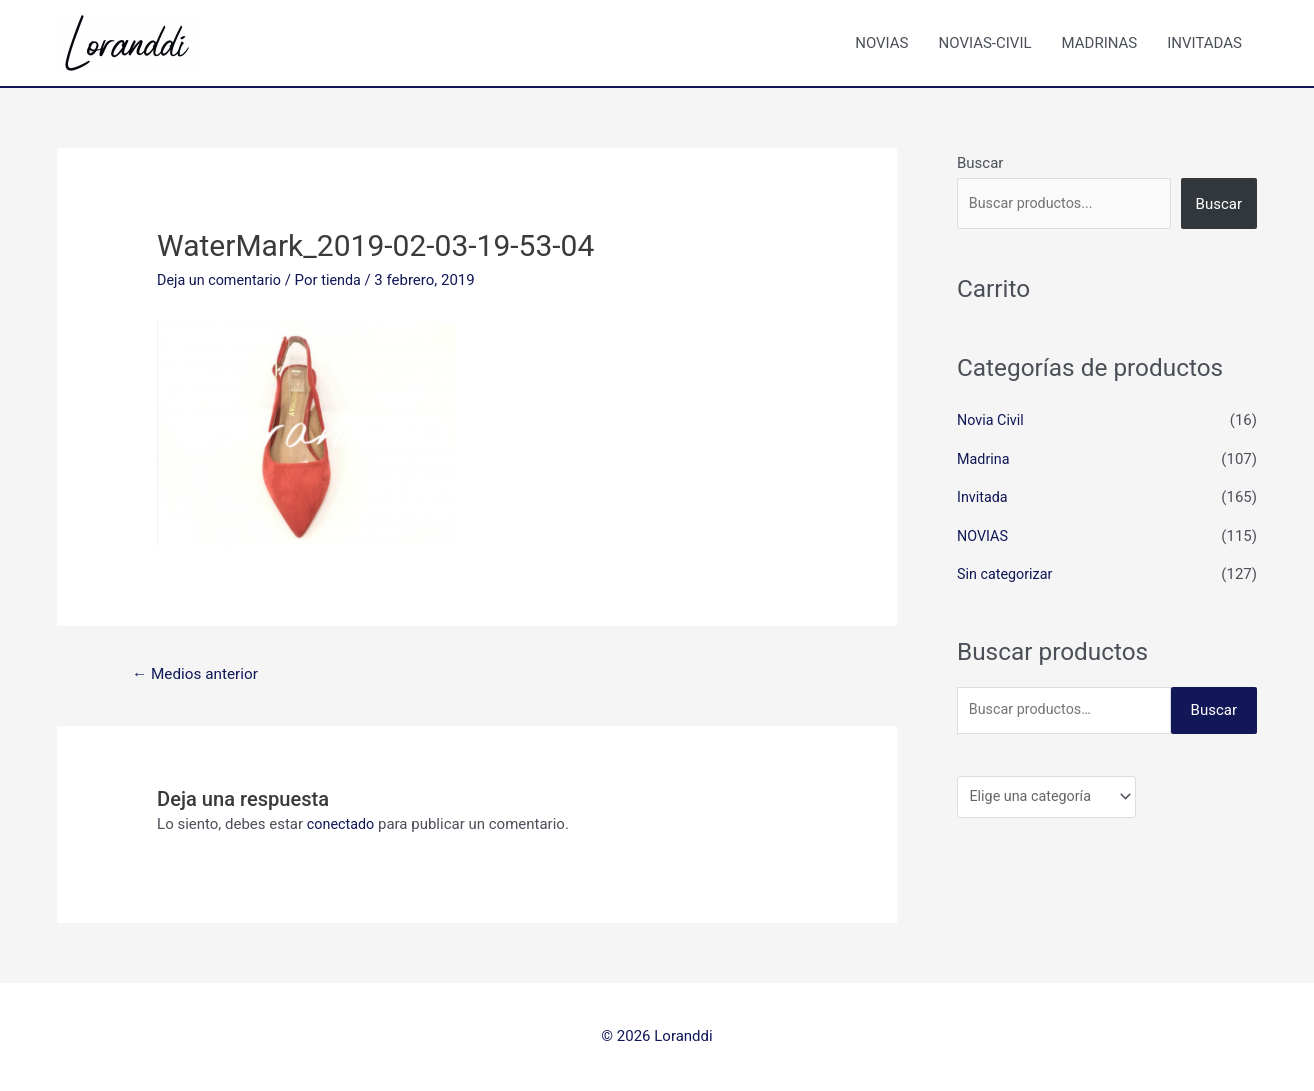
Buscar (980, 163)
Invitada (983, 496)
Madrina (984, 458)
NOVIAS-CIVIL (985, 43)
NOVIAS (881, 43)
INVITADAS (1204, 43)
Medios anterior (199, 674)
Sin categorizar (1007, 571)
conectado (342, 825)
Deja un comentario (222, 280)
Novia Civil (992, 420)
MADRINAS (1100, 43)
